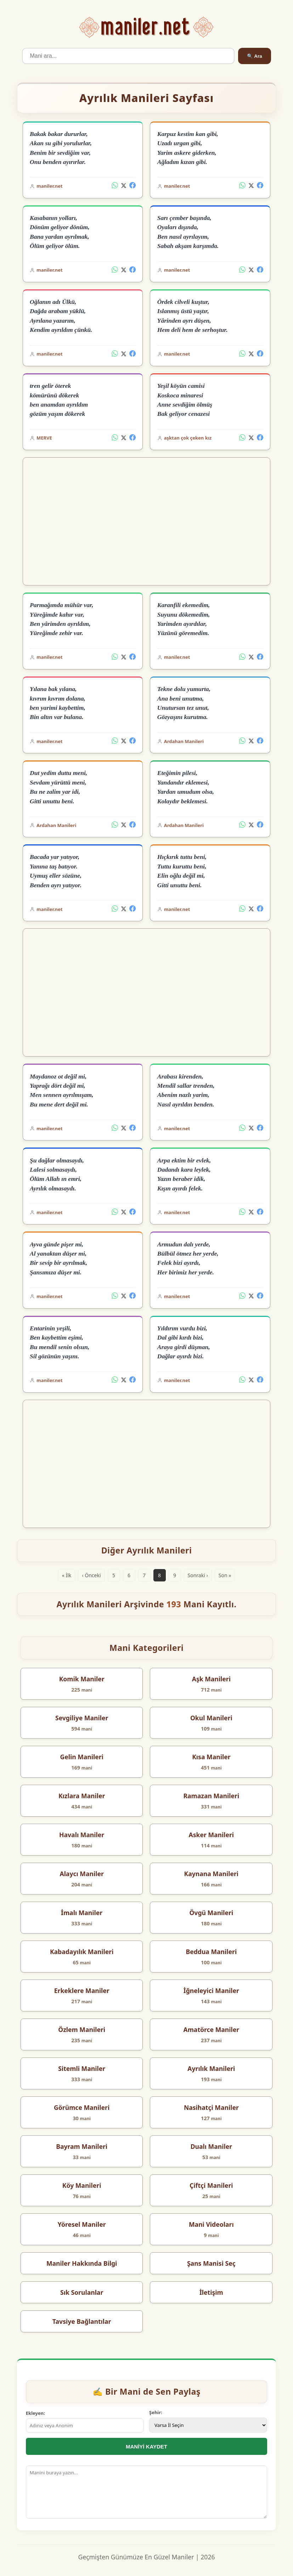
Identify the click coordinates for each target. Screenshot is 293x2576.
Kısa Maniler (211, 1757)
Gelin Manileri (81, 1757)
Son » (225, 1575)
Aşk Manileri (211, 1679)
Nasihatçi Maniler (211, 2107)
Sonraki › (198, 1575)
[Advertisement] (146, 521)
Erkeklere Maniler (81, 1990)
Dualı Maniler (211, 2146)
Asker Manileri (211, 1834)
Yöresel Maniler (82, 2224)
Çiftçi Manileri (211, 2185)
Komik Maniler (82, 1679)
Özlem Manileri (81, 2029)
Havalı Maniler (81, 1834)
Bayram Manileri (81, 2146)
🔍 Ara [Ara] (254, 56)
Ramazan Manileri (211, 1795)
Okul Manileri (211, 1718)
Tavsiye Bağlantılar (81, 2321)
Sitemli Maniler (81, 2068)
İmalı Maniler (81, 1912)
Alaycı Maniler (81, 1873)
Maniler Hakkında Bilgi (81, 2263)
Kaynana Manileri (211, 1873)
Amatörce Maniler (212, 2029)
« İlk (67, 1575)
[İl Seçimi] (208, 2425)
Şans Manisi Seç (211, 2263)
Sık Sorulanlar (81, 2292)
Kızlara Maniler (81, 1795)
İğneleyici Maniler (211, 1990)
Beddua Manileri (211, 1951)
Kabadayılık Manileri (82, 1951)
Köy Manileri (81, 2185)
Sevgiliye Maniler (81, 1718)
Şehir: (155, 2412)
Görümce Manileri (81, 2107)
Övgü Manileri (211, 1912)
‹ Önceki (91, 1575)
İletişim (211, 2292)
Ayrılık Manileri (211, 2068)
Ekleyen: (35, 2413)
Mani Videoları (211, 2224)
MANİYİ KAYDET (146, 2447)
